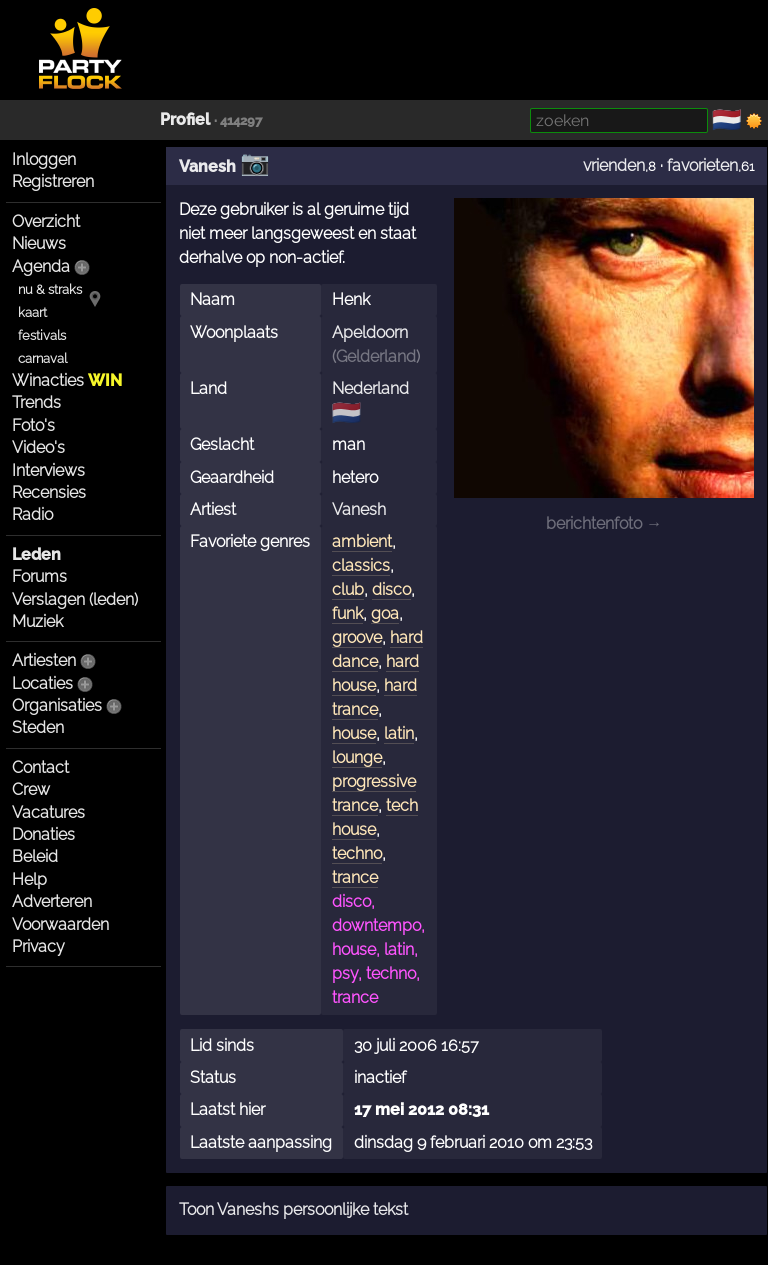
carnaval (42, 358)
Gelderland (376, 356)
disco (391, 589)
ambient (362, 541)
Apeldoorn (370, 332)
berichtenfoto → (604, 523)
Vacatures (48, 812)
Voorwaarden (60, 924)
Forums (39, 576)
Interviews (48, 470)
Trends (36, 402)
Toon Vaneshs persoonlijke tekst (293, 1209)
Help (29, 879)
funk (347, 613)
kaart (32, 312)
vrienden (614, 165)
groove (357, 637)
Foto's (33, 425)
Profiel (185, 119)
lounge (357, 757)
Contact (40, 767)
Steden (38, 727)
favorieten (702, 165)
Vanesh (207, 166)
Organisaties (57, 705)
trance (355, 877)
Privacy (38, 946)
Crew (31, 789)
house (354, 733)
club (348, 589)
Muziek (37, 621)
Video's (38, 447)
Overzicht (46, 221)
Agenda (41, 266)
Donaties (43, 834)
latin (399, 733)
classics (361, 565)
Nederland (370, 388)
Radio (32, 514)
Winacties (67, 380)
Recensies (49, 492)
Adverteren (52, 901)
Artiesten (44, 660)
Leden (36, 554)
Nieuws (39, 243)
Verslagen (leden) (75, 599)
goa (385, 613)
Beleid (35, 856)
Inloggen (44, 159)
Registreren (53, 181)
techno (357, 853)
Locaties (42, 683)
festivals (42, 335)
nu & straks (50, 289)
